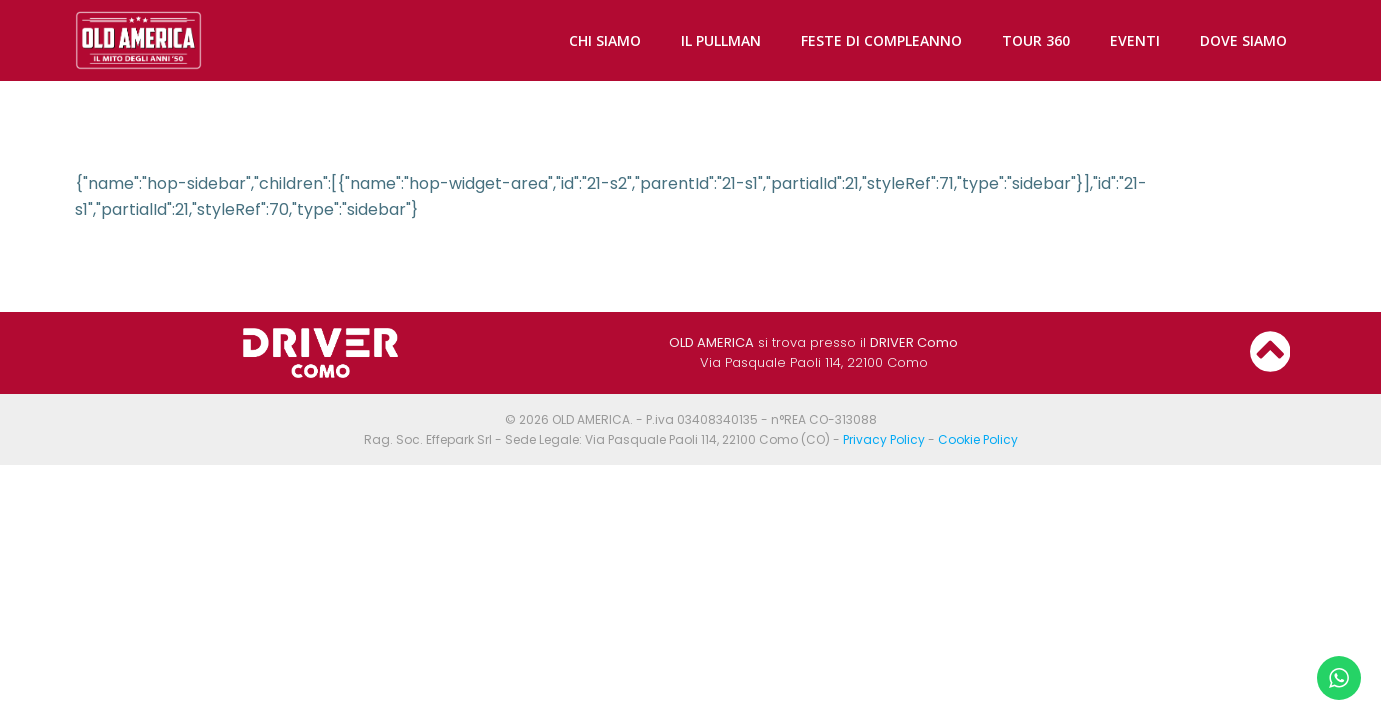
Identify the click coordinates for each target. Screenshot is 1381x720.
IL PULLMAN (721, 40)
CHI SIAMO (605, 40)
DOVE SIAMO (1243, 40)
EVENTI (1135, 40)
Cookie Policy (978, 439)
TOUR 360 (1036, 40)
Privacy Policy (884, 439)
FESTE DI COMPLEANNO (881, 40)
